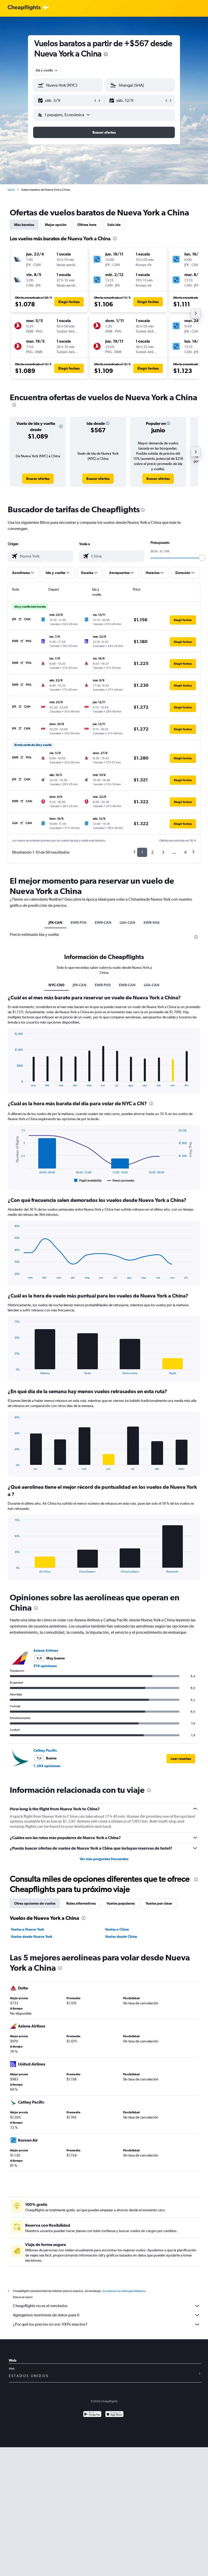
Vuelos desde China (121, 1936)
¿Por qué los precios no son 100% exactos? (106, 2324)
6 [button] (185, 852)
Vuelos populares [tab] (121, 1903)
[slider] (202, 558)
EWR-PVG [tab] (79, 922)
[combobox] (47, 70)
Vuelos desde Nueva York (31, 1936)
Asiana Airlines (45, 1650)
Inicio (11, 189)
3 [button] (163, 852)
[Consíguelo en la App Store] (114, 2415)
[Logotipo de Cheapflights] (24, 7)
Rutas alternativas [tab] (81, 1903)
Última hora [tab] (87, 225)
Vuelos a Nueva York (27, 1929)
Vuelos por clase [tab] (159, 1903)
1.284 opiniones (46, 1766)
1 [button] (142, 852)
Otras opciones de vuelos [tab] (34, 1903)
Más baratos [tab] (24, 225)
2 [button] (152, 852)
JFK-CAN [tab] (55, 922)
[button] (65, 100)
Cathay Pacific (45, 1750)
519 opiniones (45, 1666)
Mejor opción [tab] (56, 225)
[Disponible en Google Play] (92, 2415)
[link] (38, 478)
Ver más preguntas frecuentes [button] (104, 1859)
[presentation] (105, 54)
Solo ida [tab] (114, 225)
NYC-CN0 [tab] (56, 985)
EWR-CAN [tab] (103, 922)
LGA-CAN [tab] (127, 922)
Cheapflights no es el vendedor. (106, 2306)
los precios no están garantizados (123, 2291)
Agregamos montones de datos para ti (106, 2315)
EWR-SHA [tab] (152, 922)
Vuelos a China (117, 1929)
